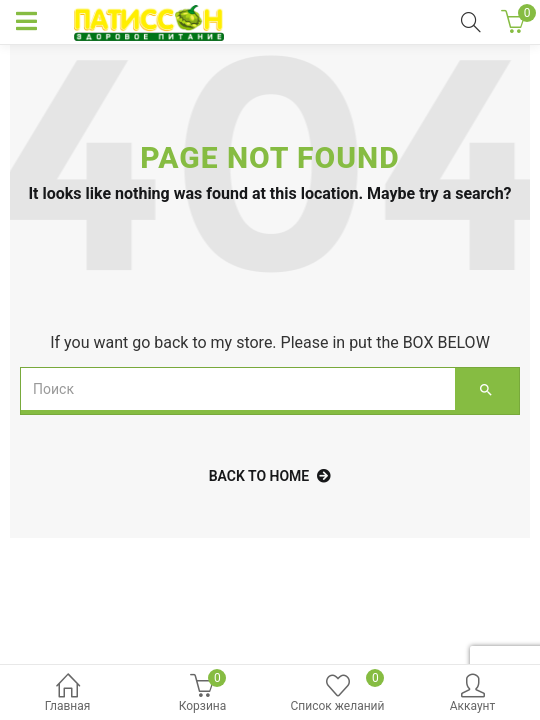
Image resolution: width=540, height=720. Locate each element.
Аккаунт (472, 694)
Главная (67, 694)
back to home (270, 476)
